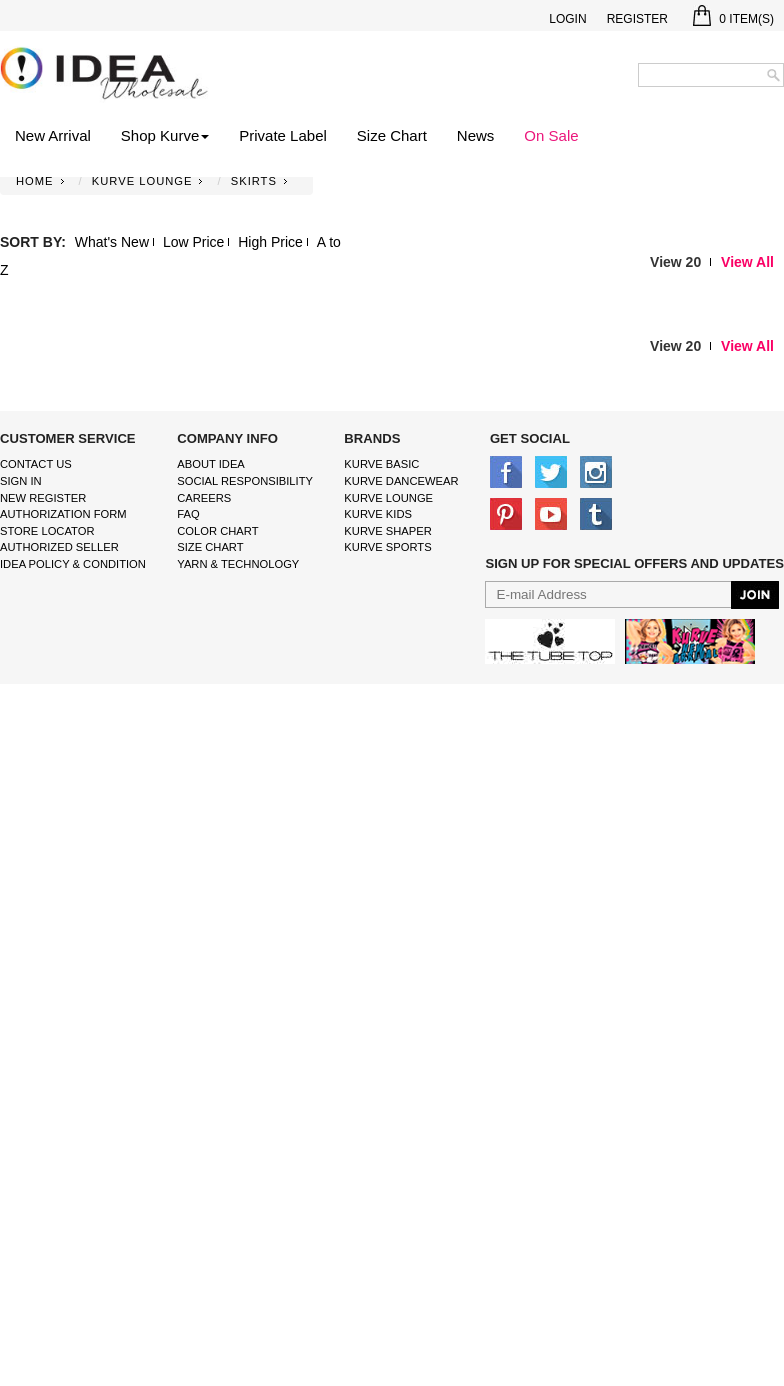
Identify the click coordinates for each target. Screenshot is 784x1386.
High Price (270, 242)
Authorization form (63, 514)
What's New (112, 242)
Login (567, 19)
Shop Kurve (165, 135)
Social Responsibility (245, 481)
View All (747, 262)
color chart (217, 531)
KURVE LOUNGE (142, 181)
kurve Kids (378, 514)
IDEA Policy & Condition (73, 564)
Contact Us (36, 464)
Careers (204, 498)
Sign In (21, 481)
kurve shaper (387, 531)
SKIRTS (254, 181)
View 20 (675, 262)
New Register (43, 498)
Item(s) (733, 19)
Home (35, 181)
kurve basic (381, 464)
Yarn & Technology (238, 564)
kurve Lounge (388, 498)
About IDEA (211, 464)
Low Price (193, 242)
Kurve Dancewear (401, 481)
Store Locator (47, 531)
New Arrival (53, 135)
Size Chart (392, 135)
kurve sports (387, 547)
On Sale (551, 135)
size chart (210, 547)
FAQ (188, 514)
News (476, 135)
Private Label (283, 135)
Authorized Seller (59, 547)
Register (637, 19)
